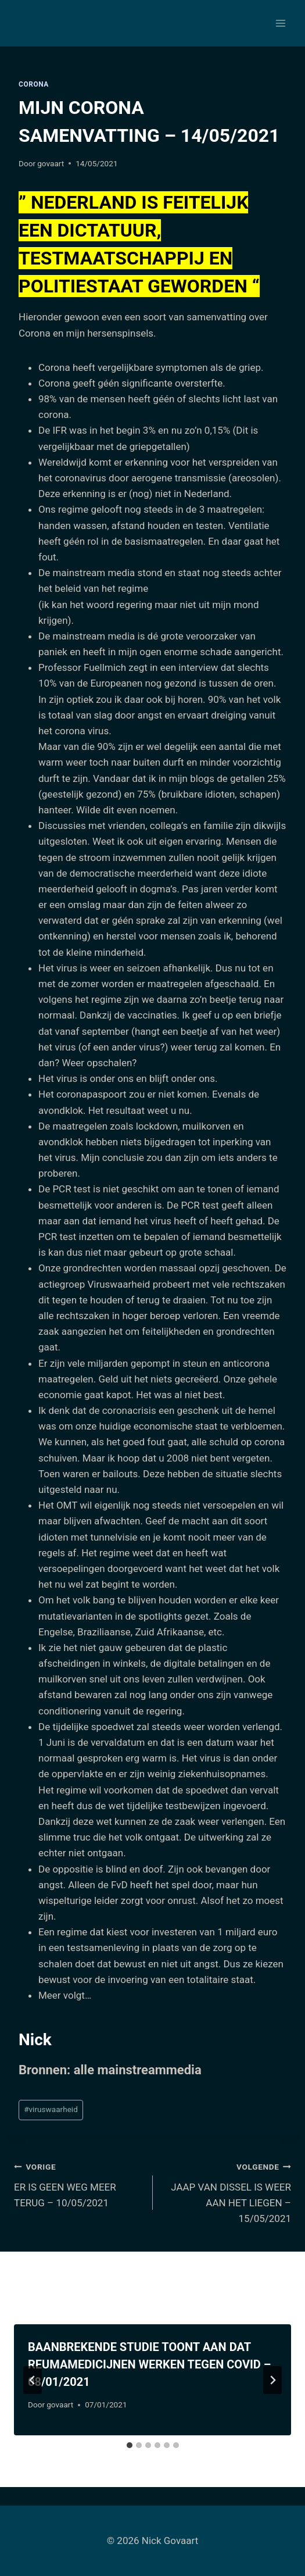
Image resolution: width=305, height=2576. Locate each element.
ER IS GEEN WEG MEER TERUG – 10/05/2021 (78, 2184)
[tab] (129, 2445)
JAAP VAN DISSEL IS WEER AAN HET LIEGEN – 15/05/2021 (227, 2191)
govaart (50, 163)
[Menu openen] (280, 23)
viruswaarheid (51, 2109)
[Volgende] (272, 2380)
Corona (34, 84)
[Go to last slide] (32, 2380)
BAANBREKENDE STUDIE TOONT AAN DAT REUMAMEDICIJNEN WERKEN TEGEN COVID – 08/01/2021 (149, 2364)
